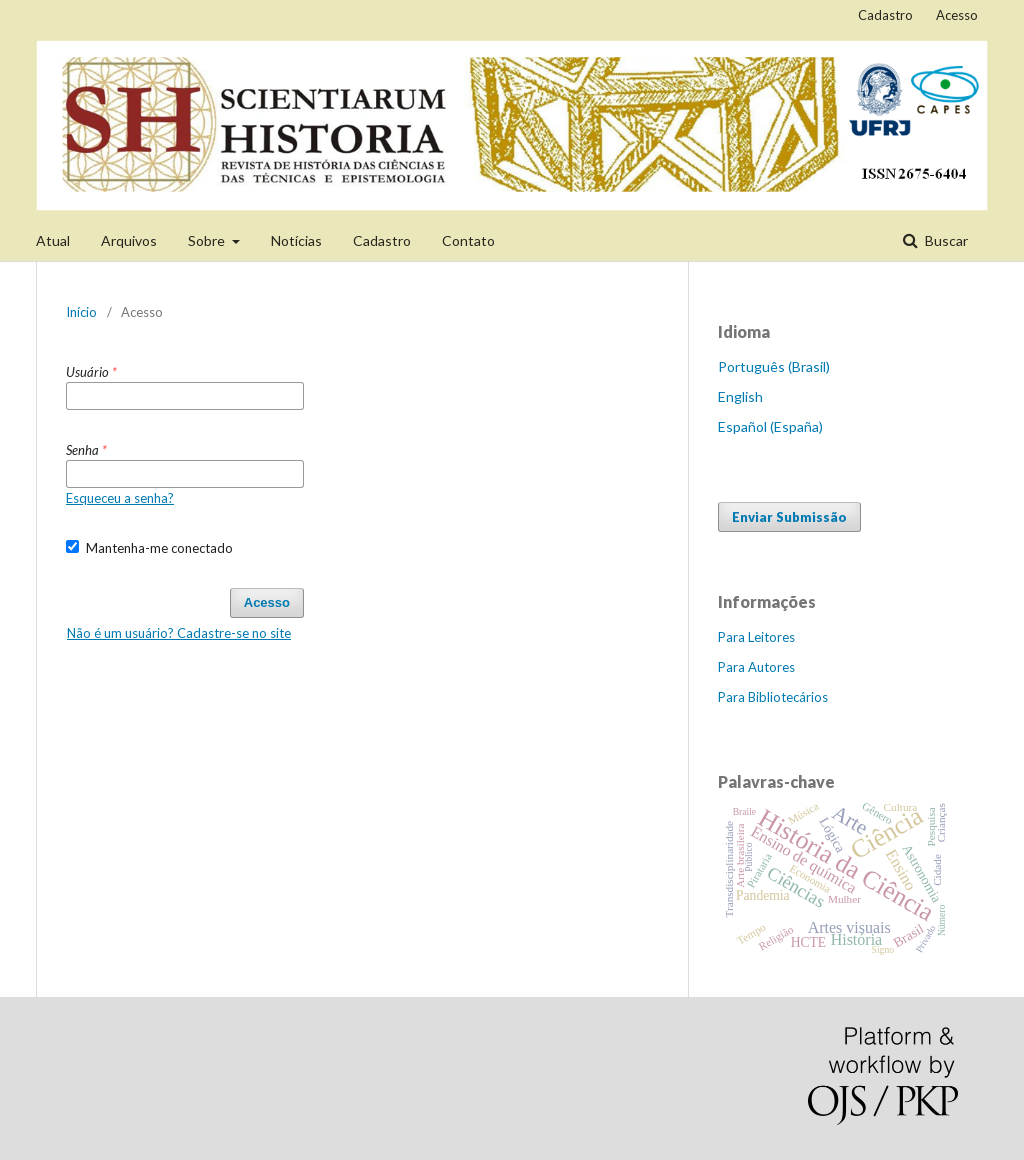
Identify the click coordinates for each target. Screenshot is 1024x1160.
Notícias (296, 240)
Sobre (208, 240)
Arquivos (129, 240)
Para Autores (756, 667)
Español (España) (770, 426)
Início (81, 312)
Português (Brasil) (774, 366)
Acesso (957, 15)
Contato (468, 240)
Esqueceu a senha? (120, 498)
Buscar (945, 240)
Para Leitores (756, 637)
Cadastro (382, 240)
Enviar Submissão (789, 517)
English (740, 396)
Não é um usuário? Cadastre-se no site (179, 633)
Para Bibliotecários (773, 697)
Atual (53, 240)
